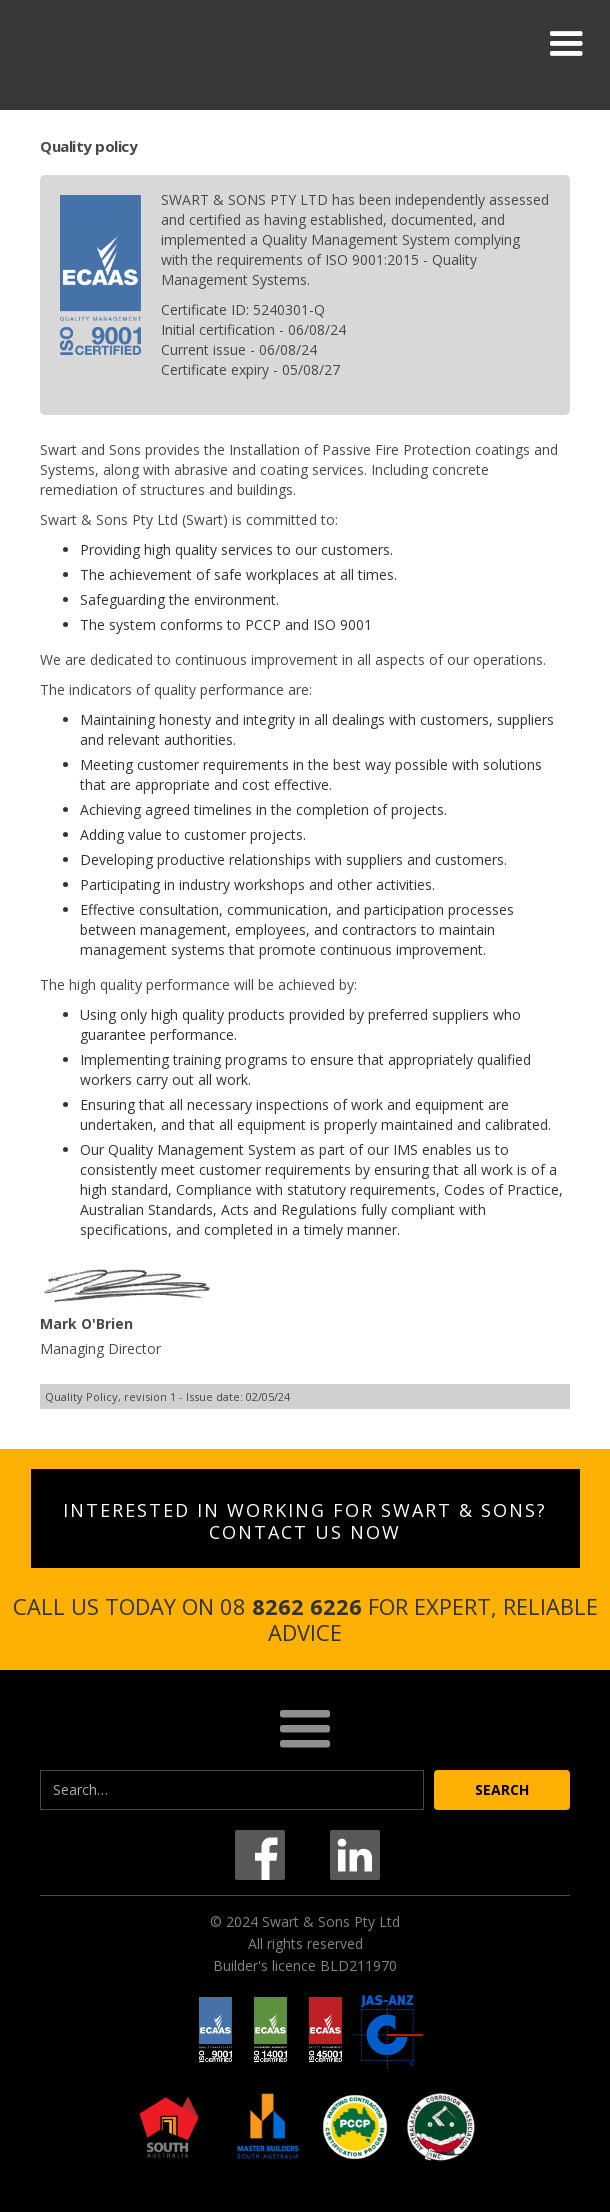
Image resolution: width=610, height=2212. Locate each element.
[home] (175, 44)
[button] (566, 44)
